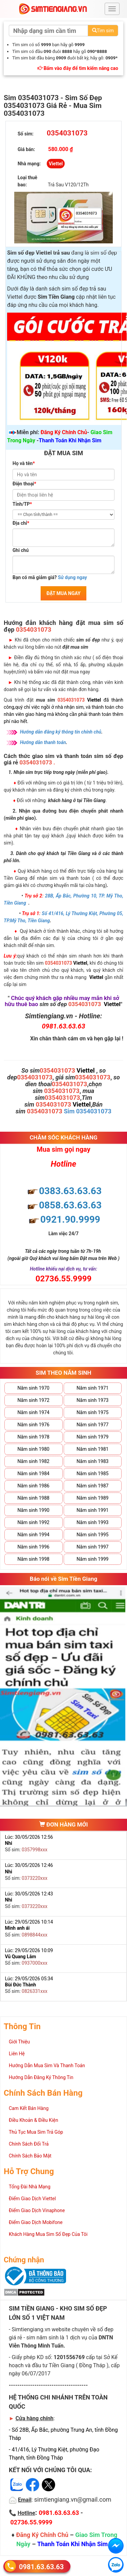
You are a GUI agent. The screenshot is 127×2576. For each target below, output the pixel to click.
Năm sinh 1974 (33, 1412)
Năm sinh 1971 (92, 1388)
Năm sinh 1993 (92, 1522)
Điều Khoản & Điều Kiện (33, 2120)
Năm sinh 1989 (92, 1498)
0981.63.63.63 (41, 2566)
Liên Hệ (17, 2053)
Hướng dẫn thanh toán (43, 742)
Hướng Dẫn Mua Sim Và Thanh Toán (47, 2065)
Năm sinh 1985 (92, 1473)
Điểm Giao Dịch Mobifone (36, 2222)
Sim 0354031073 (87, 1111)
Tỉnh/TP (22, 504)
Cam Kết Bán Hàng (28, 2108)
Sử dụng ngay (72, 577)
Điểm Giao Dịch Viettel (32, 2198)
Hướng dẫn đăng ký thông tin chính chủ (60, 732)
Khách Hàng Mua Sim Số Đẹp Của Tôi (48, 2234)
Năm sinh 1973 (92, 1400)
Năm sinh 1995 (92, 1534)
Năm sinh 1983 (92, 1461)
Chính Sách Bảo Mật (30, 2155)
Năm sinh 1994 (33, 1534)
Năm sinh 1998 (33, 1559)
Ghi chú (21, 550)
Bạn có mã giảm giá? (50, 577)
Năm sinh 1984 (33, 1473)
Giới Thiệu (19, 2041)
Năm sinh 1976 (33, 1424)
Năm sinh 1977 (92, 1424)
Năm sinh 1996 (33, 1547)
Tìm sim (103, 30)
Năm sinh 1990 (33, 1510)
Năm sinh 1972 (33, 1400)
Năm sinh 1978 (33, 1437)
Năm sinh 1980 (33, 1449)
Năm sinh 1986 (33, 1485)
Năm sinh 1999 (92, 1559)
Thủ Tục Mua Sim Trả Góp (36, 2132)
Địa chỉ (21, 523)
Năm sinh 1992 (33, 1522)
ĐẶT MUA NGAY (63, 593)
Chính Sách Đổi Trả (29, 2144)
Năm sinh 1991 (92, 1510)
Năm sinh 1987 (92, 1485)
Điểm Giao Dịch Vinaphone (37, 2210)
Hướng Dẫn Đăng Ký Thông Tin (41, 2077)
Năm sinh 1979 (92, 1437)
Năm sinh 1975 (92, 1412)
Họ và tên (24, 463)
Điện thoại (24, 483)
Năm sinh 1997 (92, 1547)
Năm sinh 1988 (33, 1498)
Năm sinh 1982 (33, 1461)
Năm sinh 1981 (92, 1449)
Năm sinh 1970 (33, 1388)
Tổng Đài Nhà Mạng (29, 2186)
